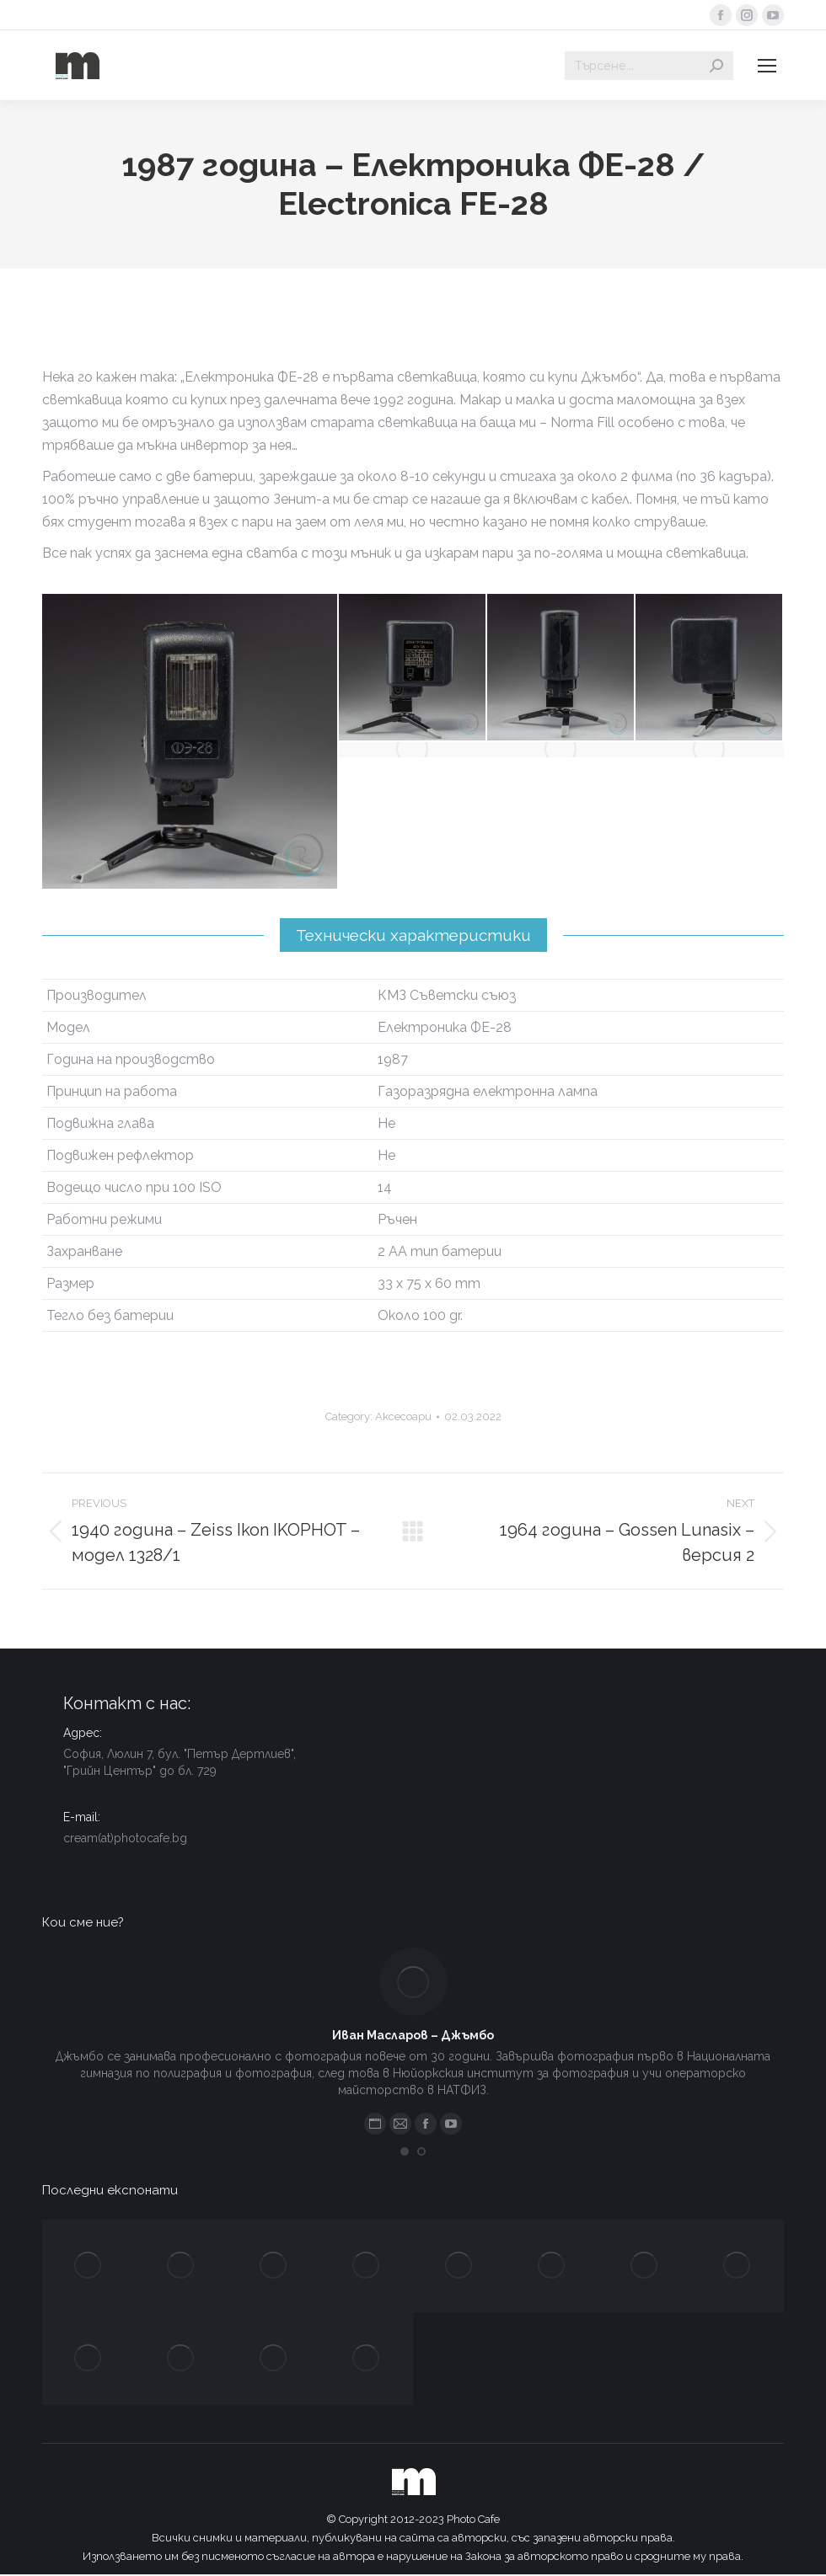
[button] (404, 2151)
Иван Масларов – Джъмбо (413, 2035)
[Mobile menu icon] (767, 66)
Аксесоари (403, 1416)
